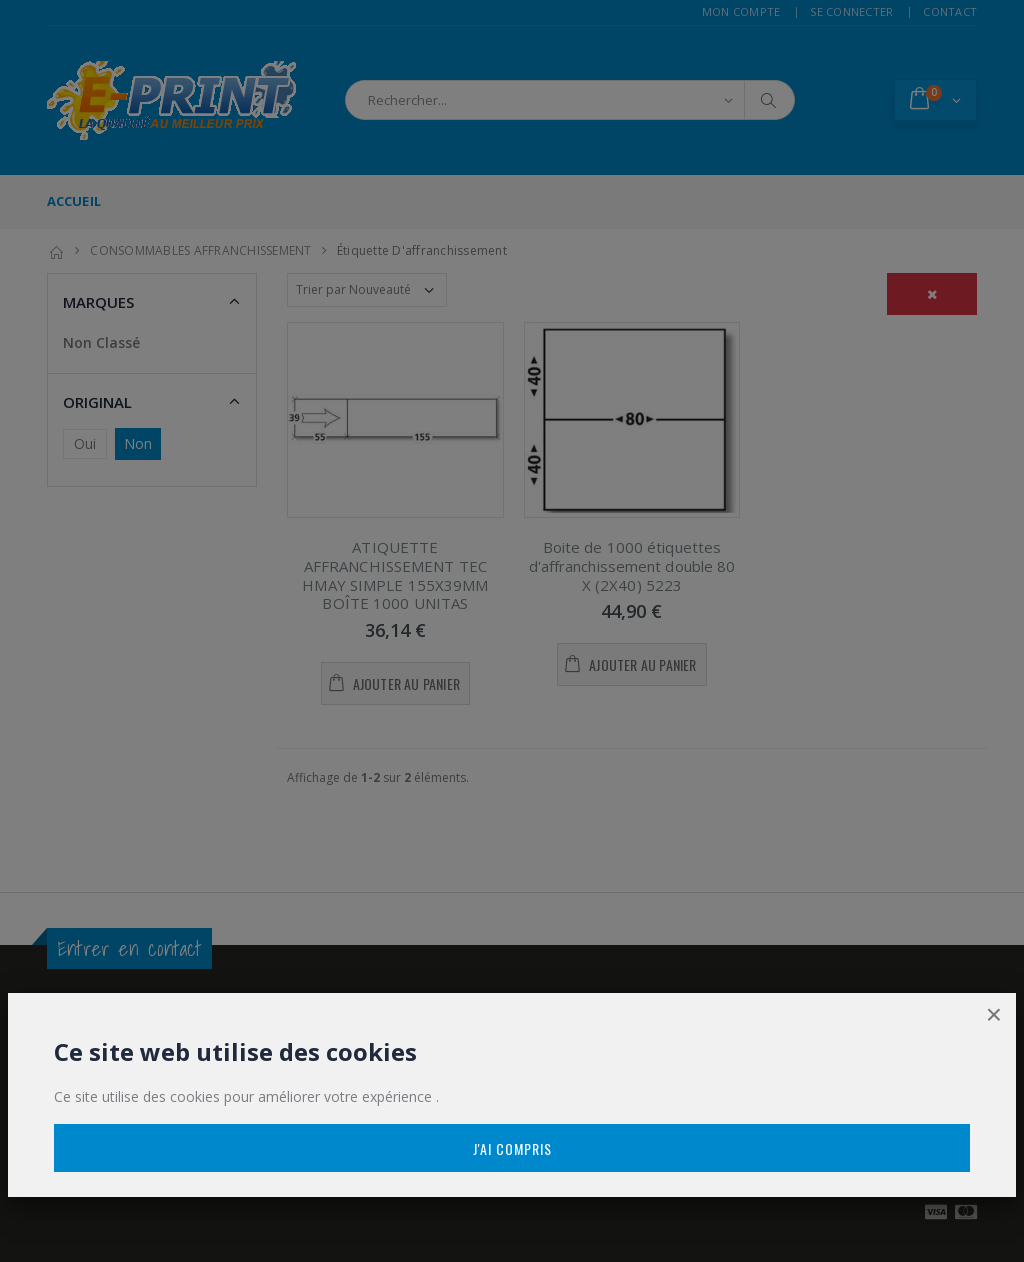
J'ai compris (512, 1148)
